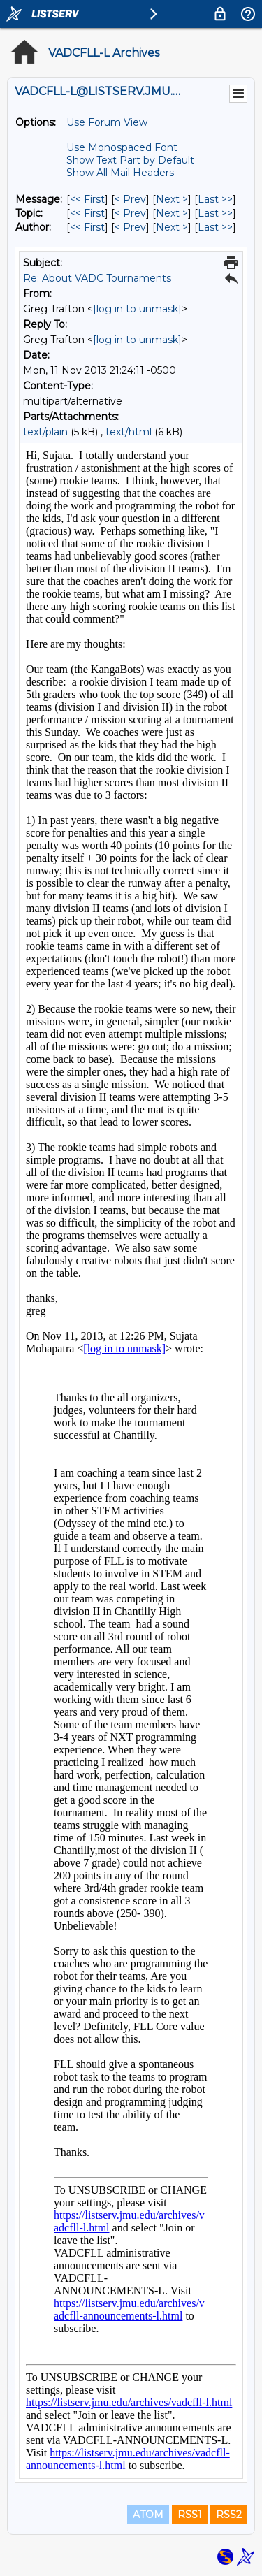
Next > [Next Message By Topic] (172, 213)
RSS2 (229, 2514)
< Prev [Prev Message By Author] (130, 227)
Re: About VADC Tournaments (97, 278)
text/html (128, 432)
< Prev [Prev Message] (130, 199)
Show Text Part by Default (130, 160)
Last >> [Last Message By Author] (215, 227)
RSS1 (189, 2514)
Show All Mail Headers (120, 172)
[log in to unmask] (137, 309)
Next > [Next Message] (172, 199)
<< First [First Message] (87, 199)
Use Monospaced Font (121, 147)
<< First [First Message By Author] (87, 227)
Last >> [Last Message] (215, 199)
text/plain (45, 432)
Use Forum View (106, 122)
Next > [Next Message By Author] (172, 227)
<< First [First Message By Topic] (87, 213)
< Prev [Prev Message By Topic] (130, 213)
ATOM (148, 2514)
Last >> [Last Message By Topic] (215, 213)
